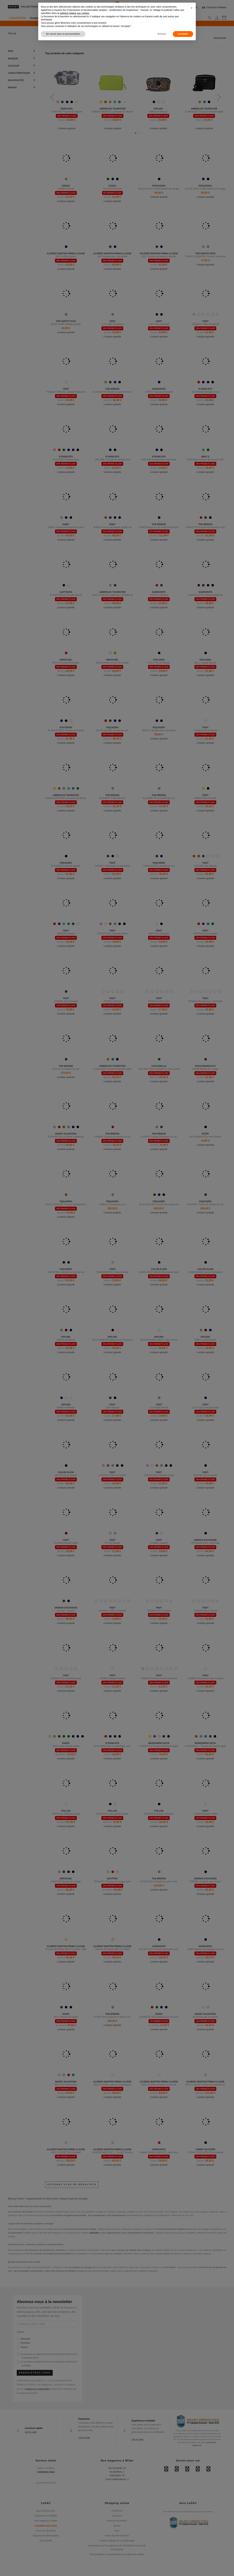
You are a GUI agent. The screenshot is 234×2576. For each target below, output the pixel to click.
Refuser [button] (162, 34)
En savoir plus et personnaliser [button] (63, 34)
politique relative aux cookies (74, 13)
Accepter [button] (183, 34)
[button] (191, 8)
